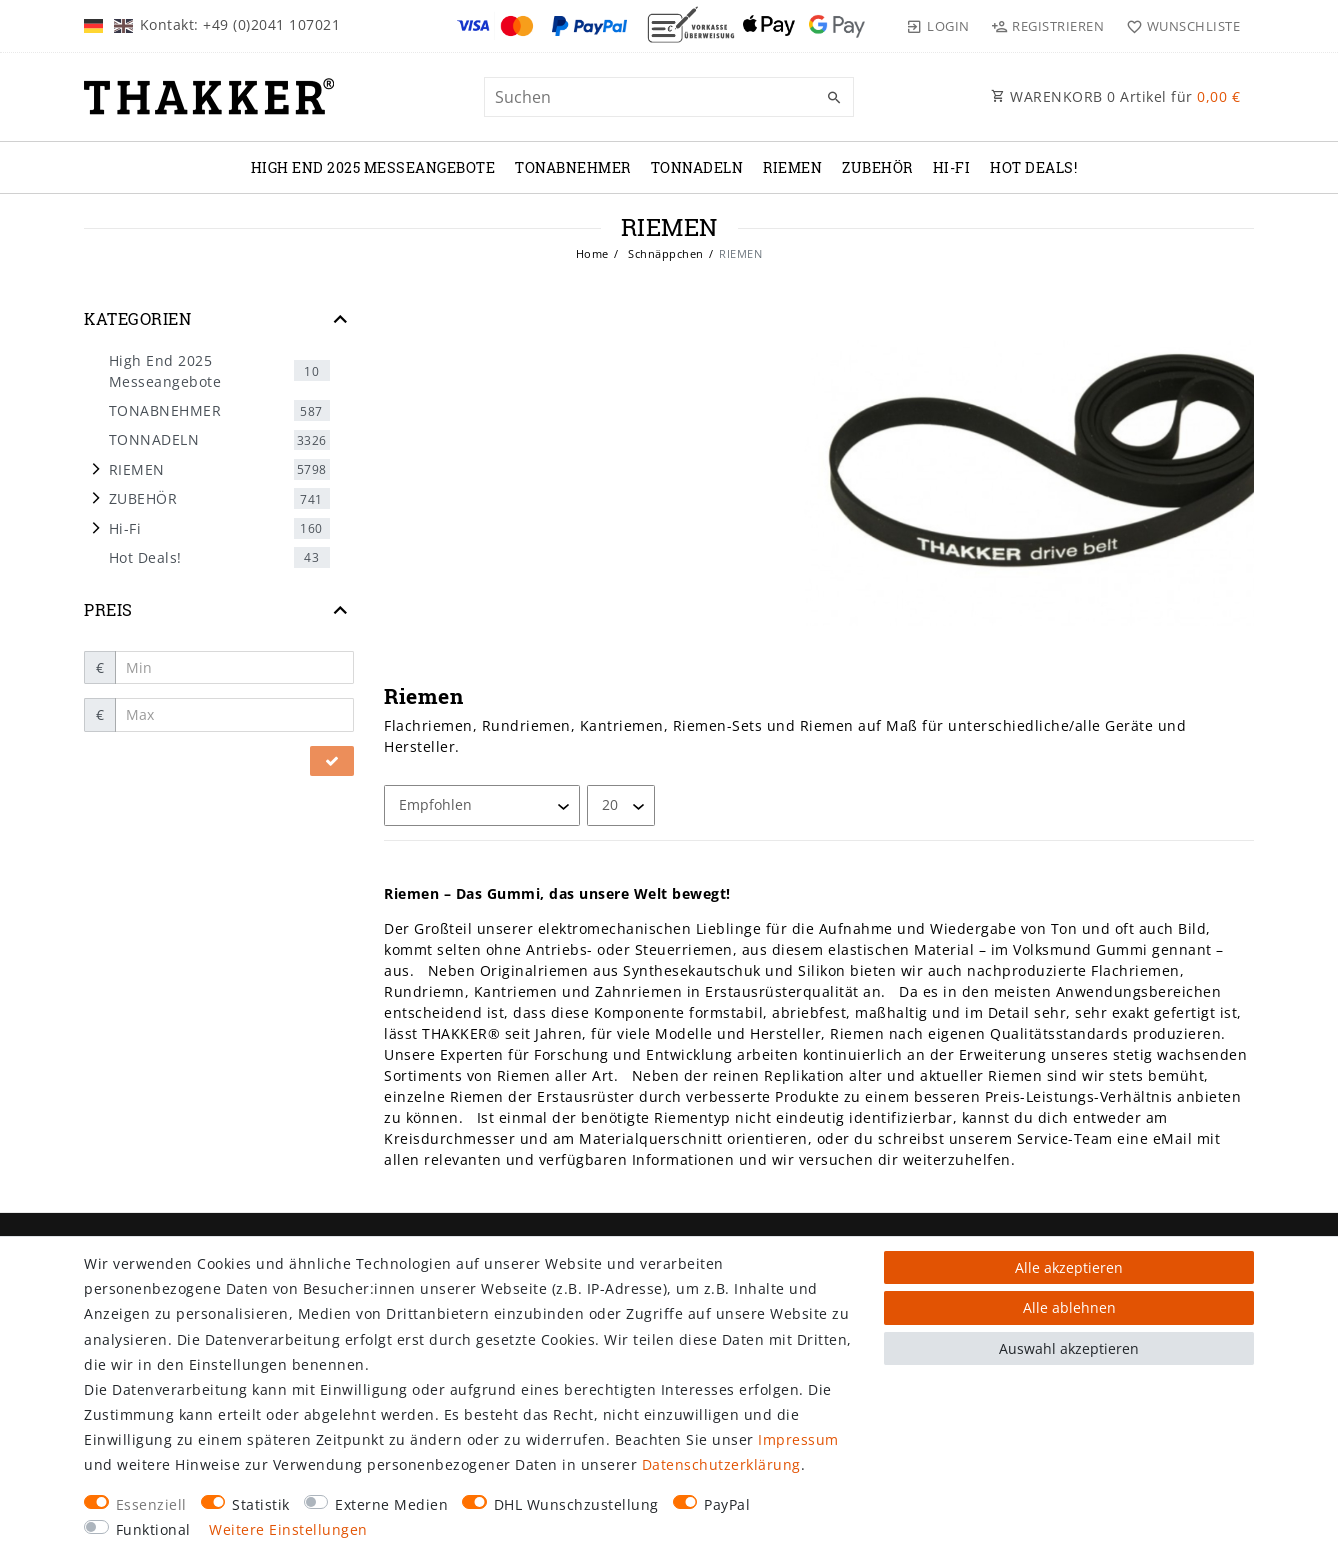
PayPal (727, 1504)
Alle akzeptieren (1069, 1267)
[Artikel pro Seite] (621, 805)
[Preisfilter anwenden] (332, 761)
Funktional (153, 1529)
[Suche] (834, 98)
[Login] (938, 26)
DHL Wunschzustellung (576, 1504)
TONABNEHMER (573, 167)
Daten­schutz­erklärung (721, 1464)
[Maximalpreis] (235, 715)
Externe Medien (391, 1504)
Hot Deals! (1033, 167)
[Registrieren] (1048, 26)
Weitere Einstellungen (288, 1529)
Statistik (261, 1504)
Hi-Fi (952, 167)
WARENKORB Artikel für (1115, 96)
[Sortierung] (482, 805)
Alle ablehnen (1069, 1307)
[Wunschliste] (1178, 26)
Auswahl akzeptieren (1069, 1348)
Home (592, 253)
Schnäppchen (664, 253)
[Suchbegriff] (669, 97)
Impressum (798, 1439)
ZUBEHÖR (877, 167)
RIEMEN (792, 167)
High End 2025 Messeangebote (373, 167)
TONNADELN (697, 167)
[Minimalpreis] (235, 668)
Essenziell (151, 1504)
